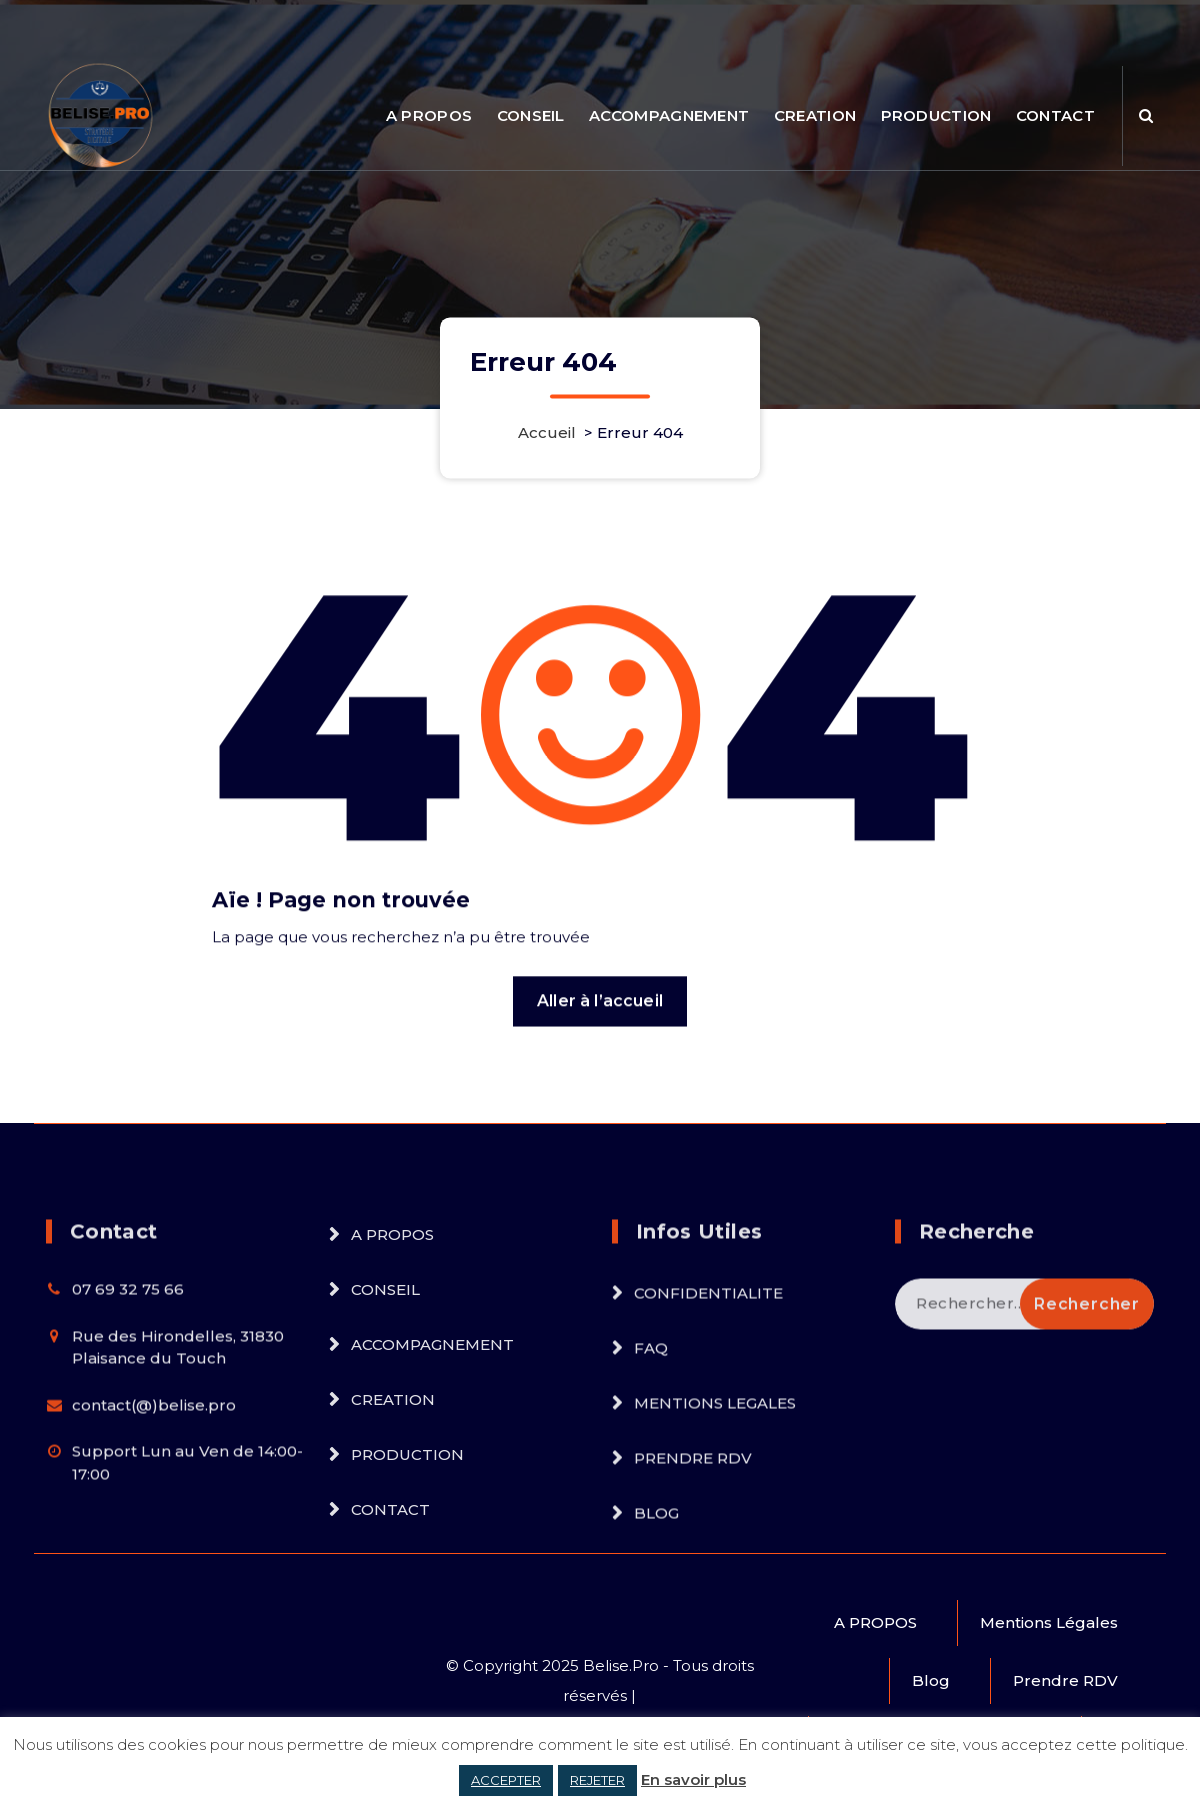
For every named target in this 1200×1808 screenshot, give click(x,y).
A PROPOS (429, 115)
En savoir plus (693, 1779)
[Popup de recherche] (1146, 116)
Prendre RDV (1065, 1680)
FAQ (651, 1484)
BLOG (656, 1649)
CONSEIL (531, 115)
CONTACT (1055, 115)
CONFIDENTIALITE (708, 1429)
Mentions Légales (1049, 1622)
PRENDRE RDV (693, 1594)
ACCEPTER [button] (506, 1780)
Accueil (547, 433)
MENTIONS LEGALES (715, 1539)
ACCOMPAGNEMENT (669, 115)
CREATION (815, 115)
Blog (931, 1680)
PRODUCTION (936, 115)
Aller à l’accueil (600, 1064)
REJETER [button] (597, 1780)
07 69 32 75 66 (128, 1425)
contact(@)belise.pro (154, 1540)
